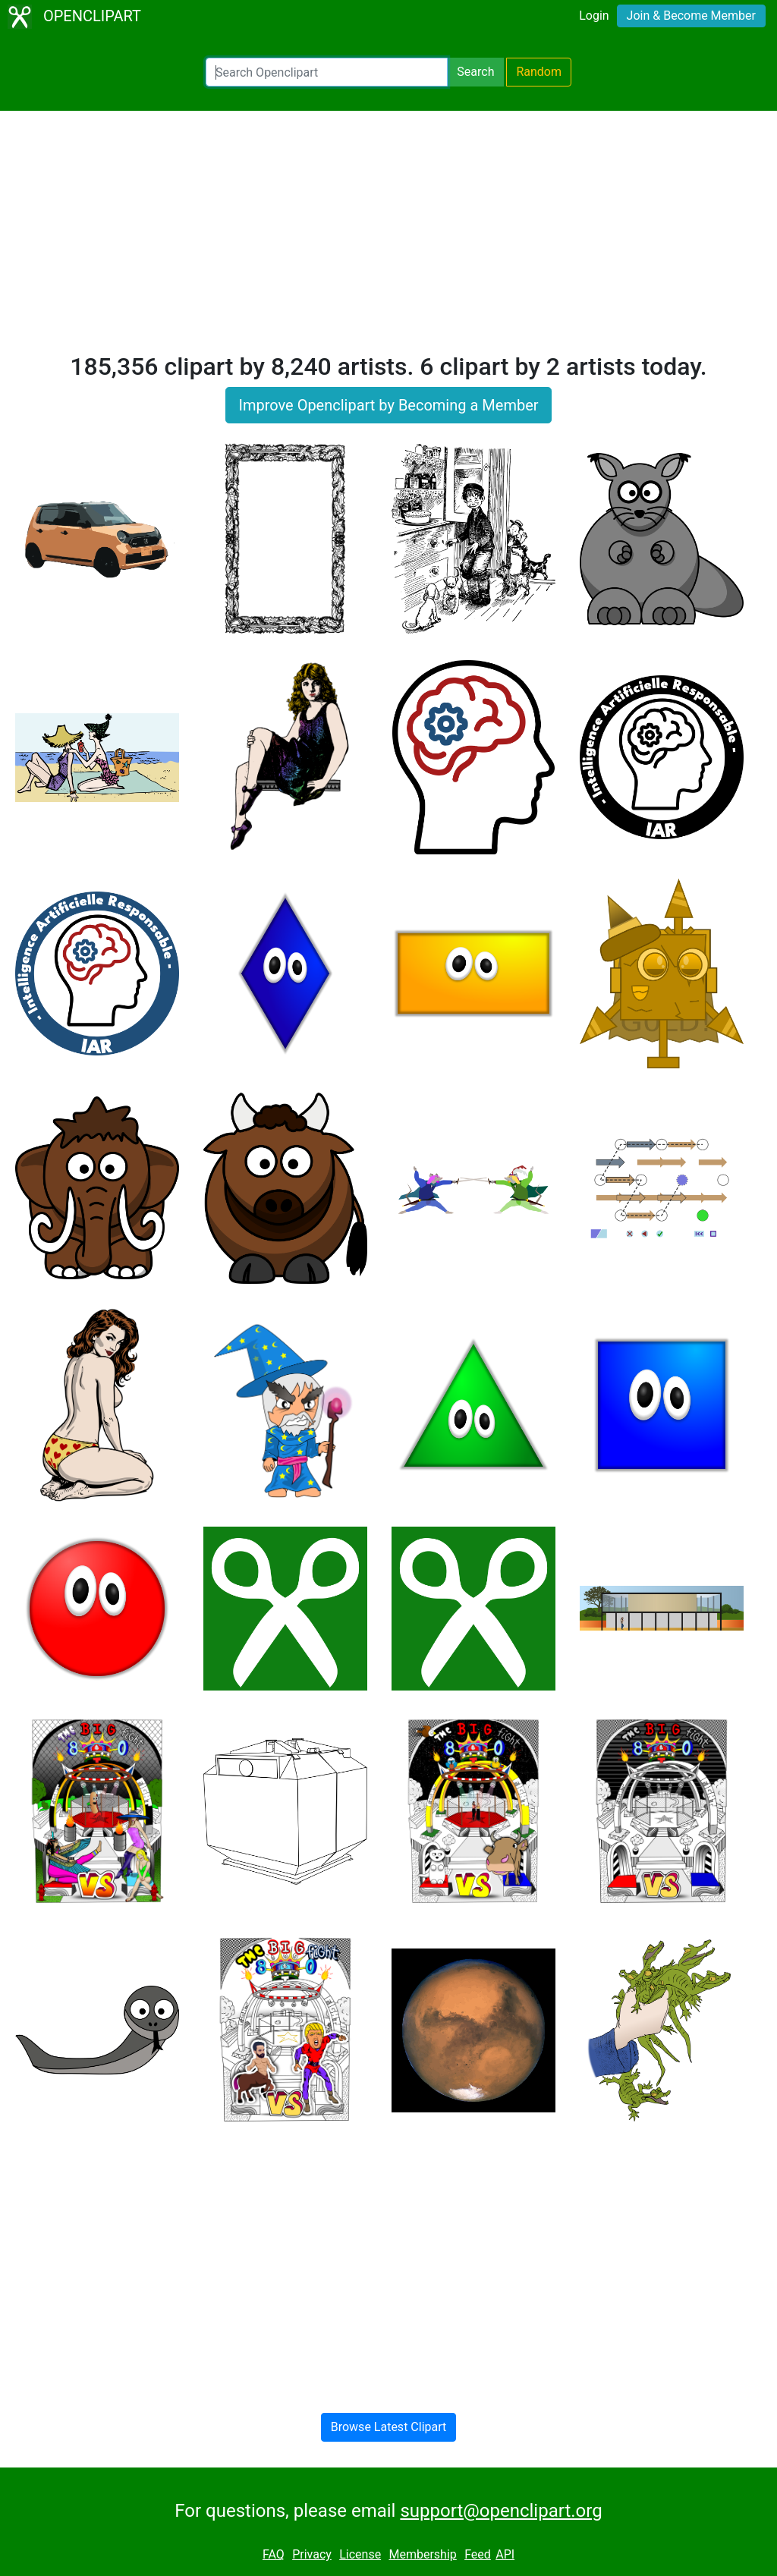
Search (475, 71)
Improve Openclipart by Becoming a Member (388, 405)
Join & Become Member (691, 15)
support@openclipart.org (501, 2510)
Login (594, 15)
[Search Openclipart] (327, 72)
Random (539, 71)
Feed (477, 2554)
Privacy (312, 2554)
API (504, 2554)
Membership (422, 2554)
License (360, 2554)
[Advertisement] (388, 238)
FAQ (274, 2554)
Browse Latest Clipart (389, 2427)
